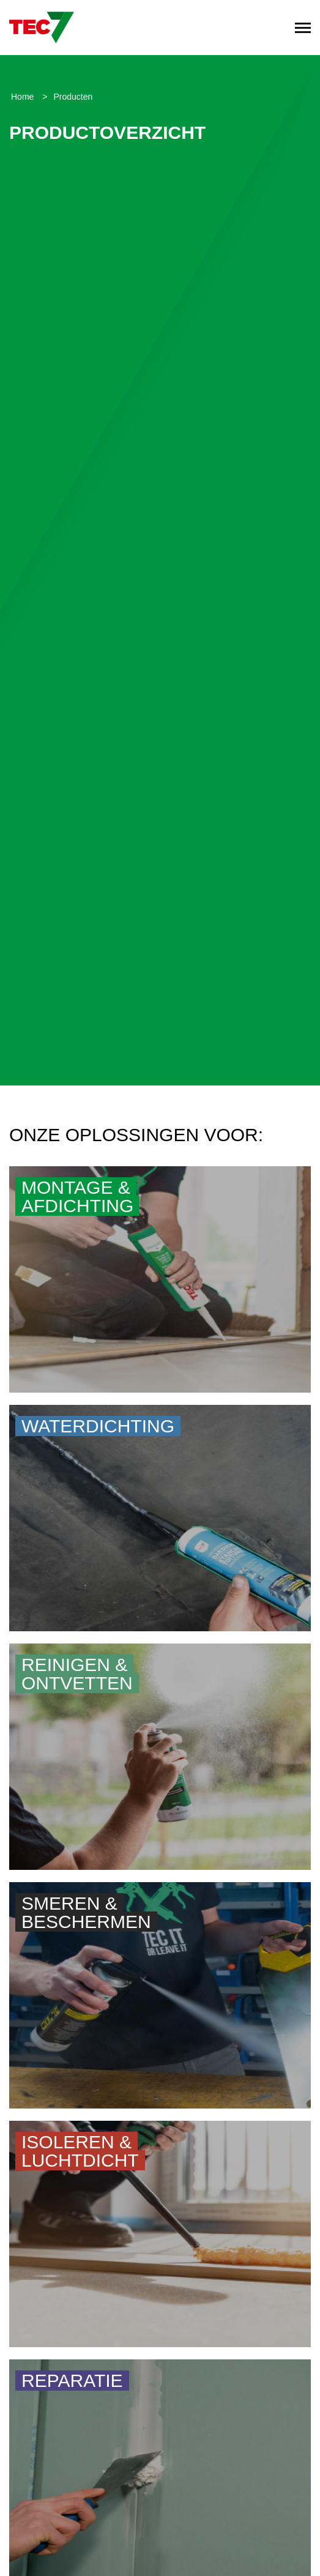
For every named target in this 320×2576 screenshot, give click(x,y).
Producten (72, 97)
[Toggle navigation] (303, 27)
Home (23, 97)
